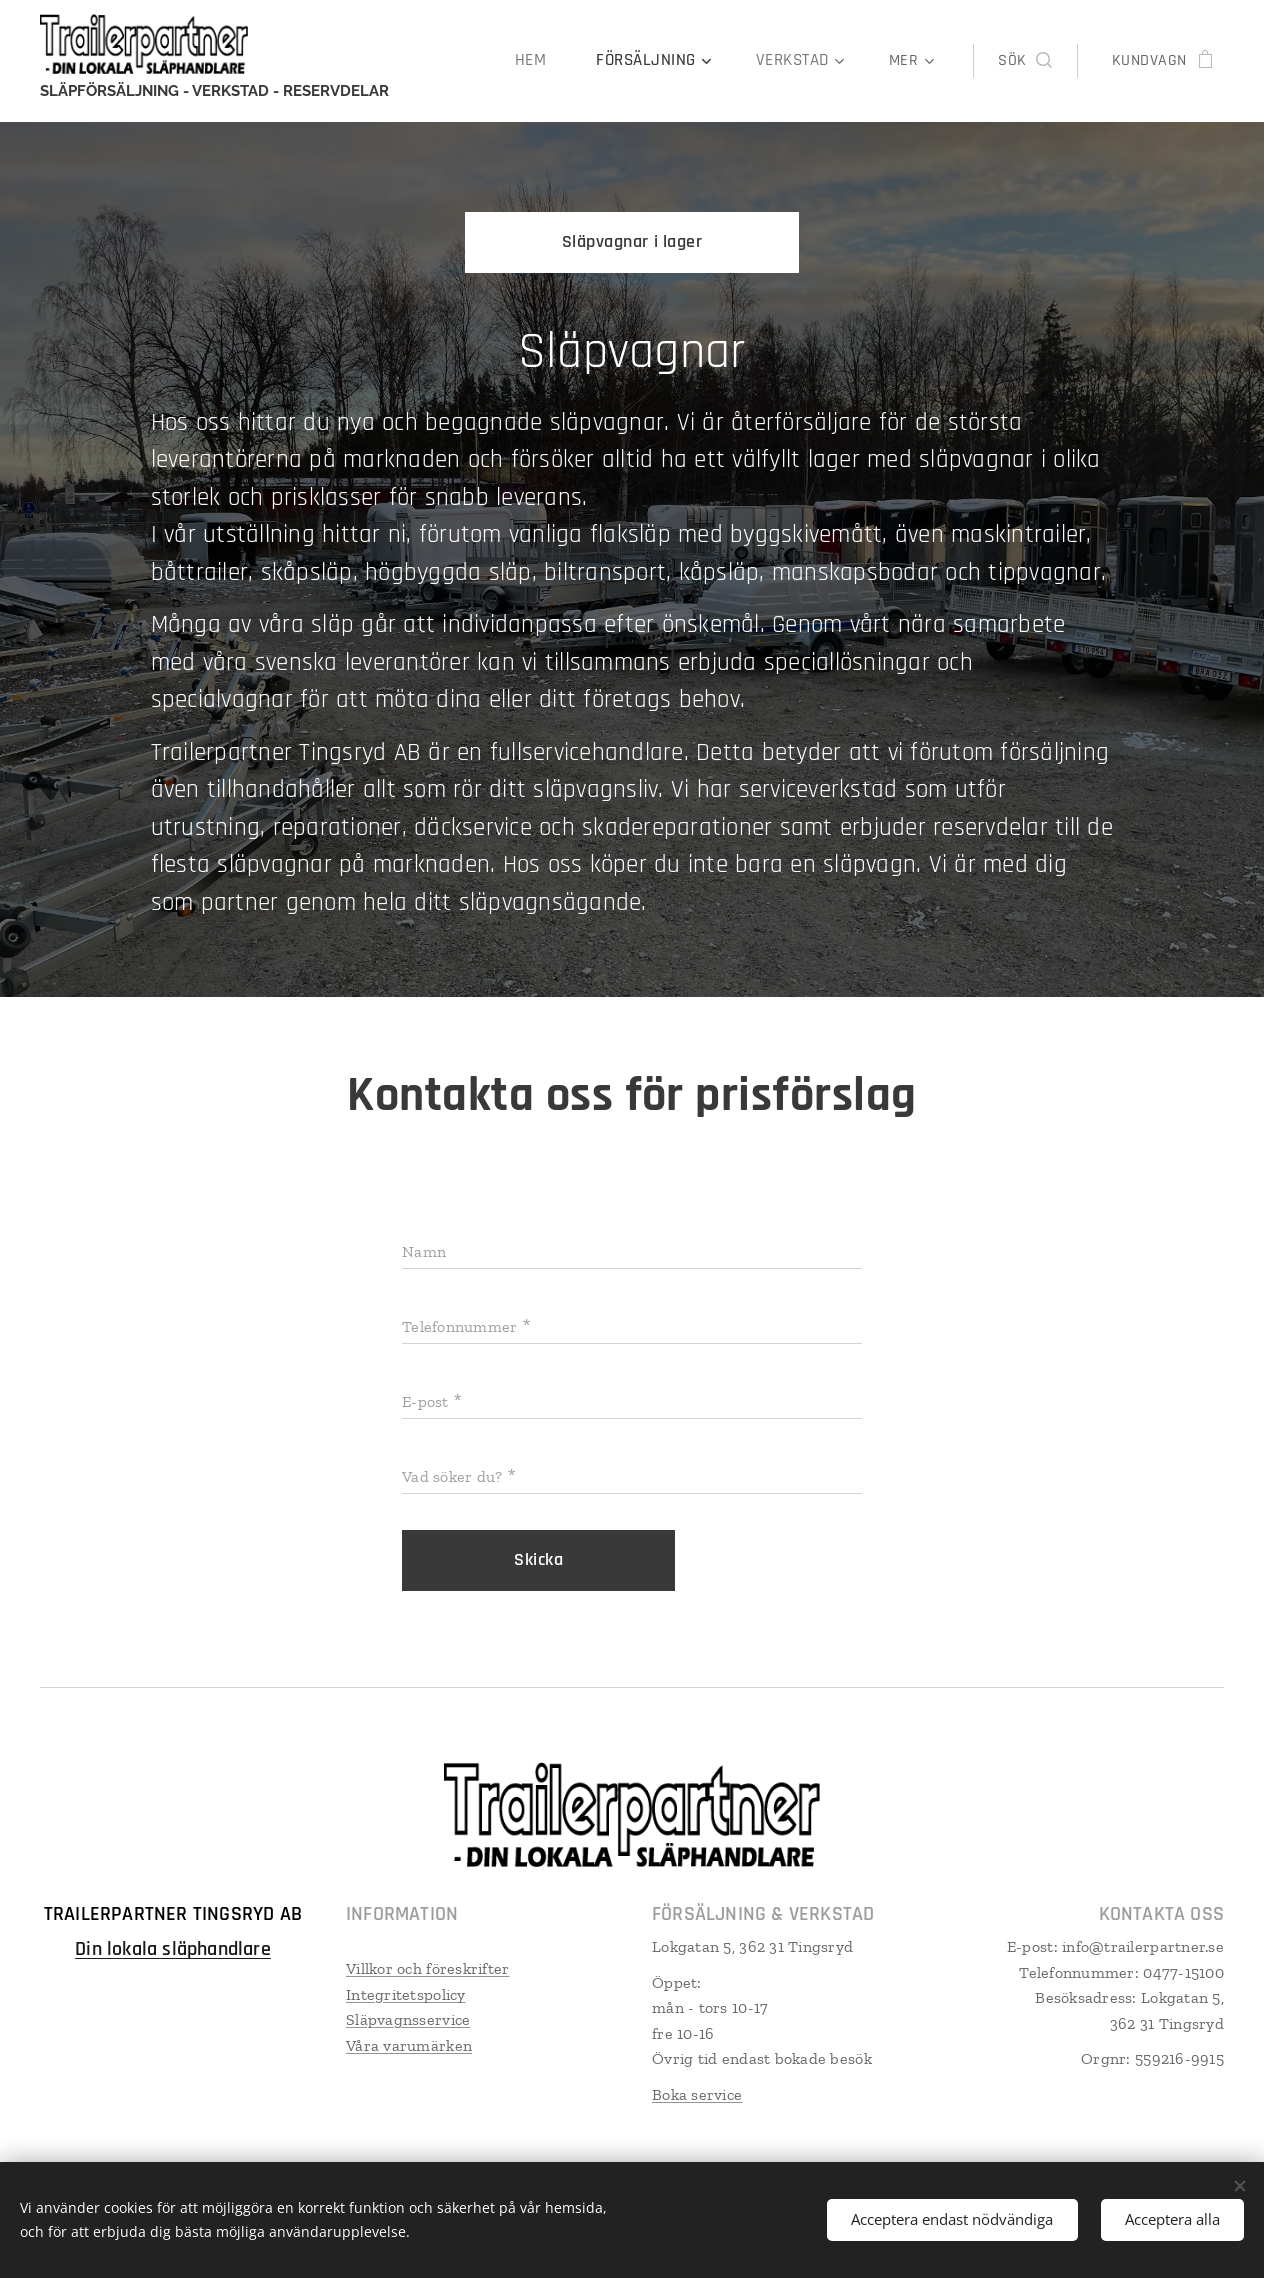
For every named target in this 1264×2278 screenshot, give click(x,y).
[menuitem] (547, 61)
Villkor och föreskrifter (427, 1967)
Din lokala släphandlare (173, 1948)
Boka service (697, 2093)
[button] (1024, 61)
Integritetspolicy (406, 1993)
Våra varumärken (409, 2044)
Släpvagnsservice (408, 2018)
